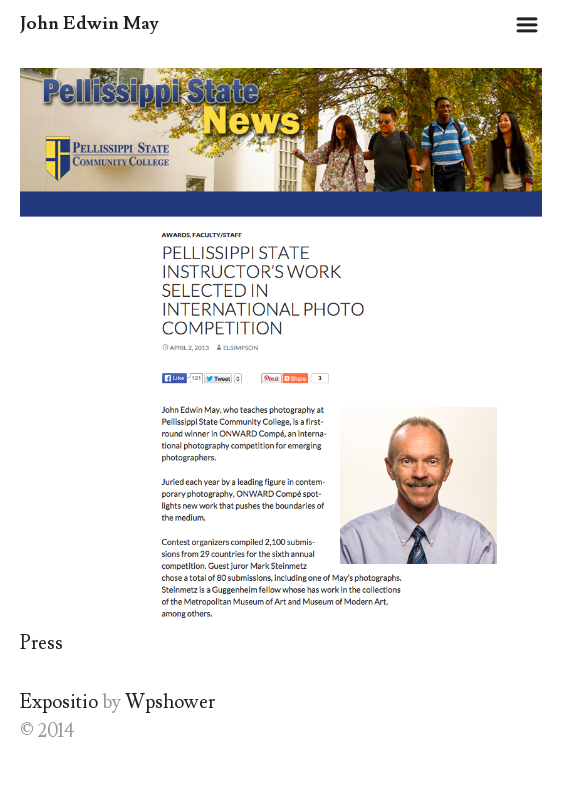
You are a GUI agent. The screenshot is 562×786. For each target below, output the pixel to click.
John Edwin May (89, 23)
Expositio (59, 702)
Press (41, 643)
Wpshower (170, 702)
